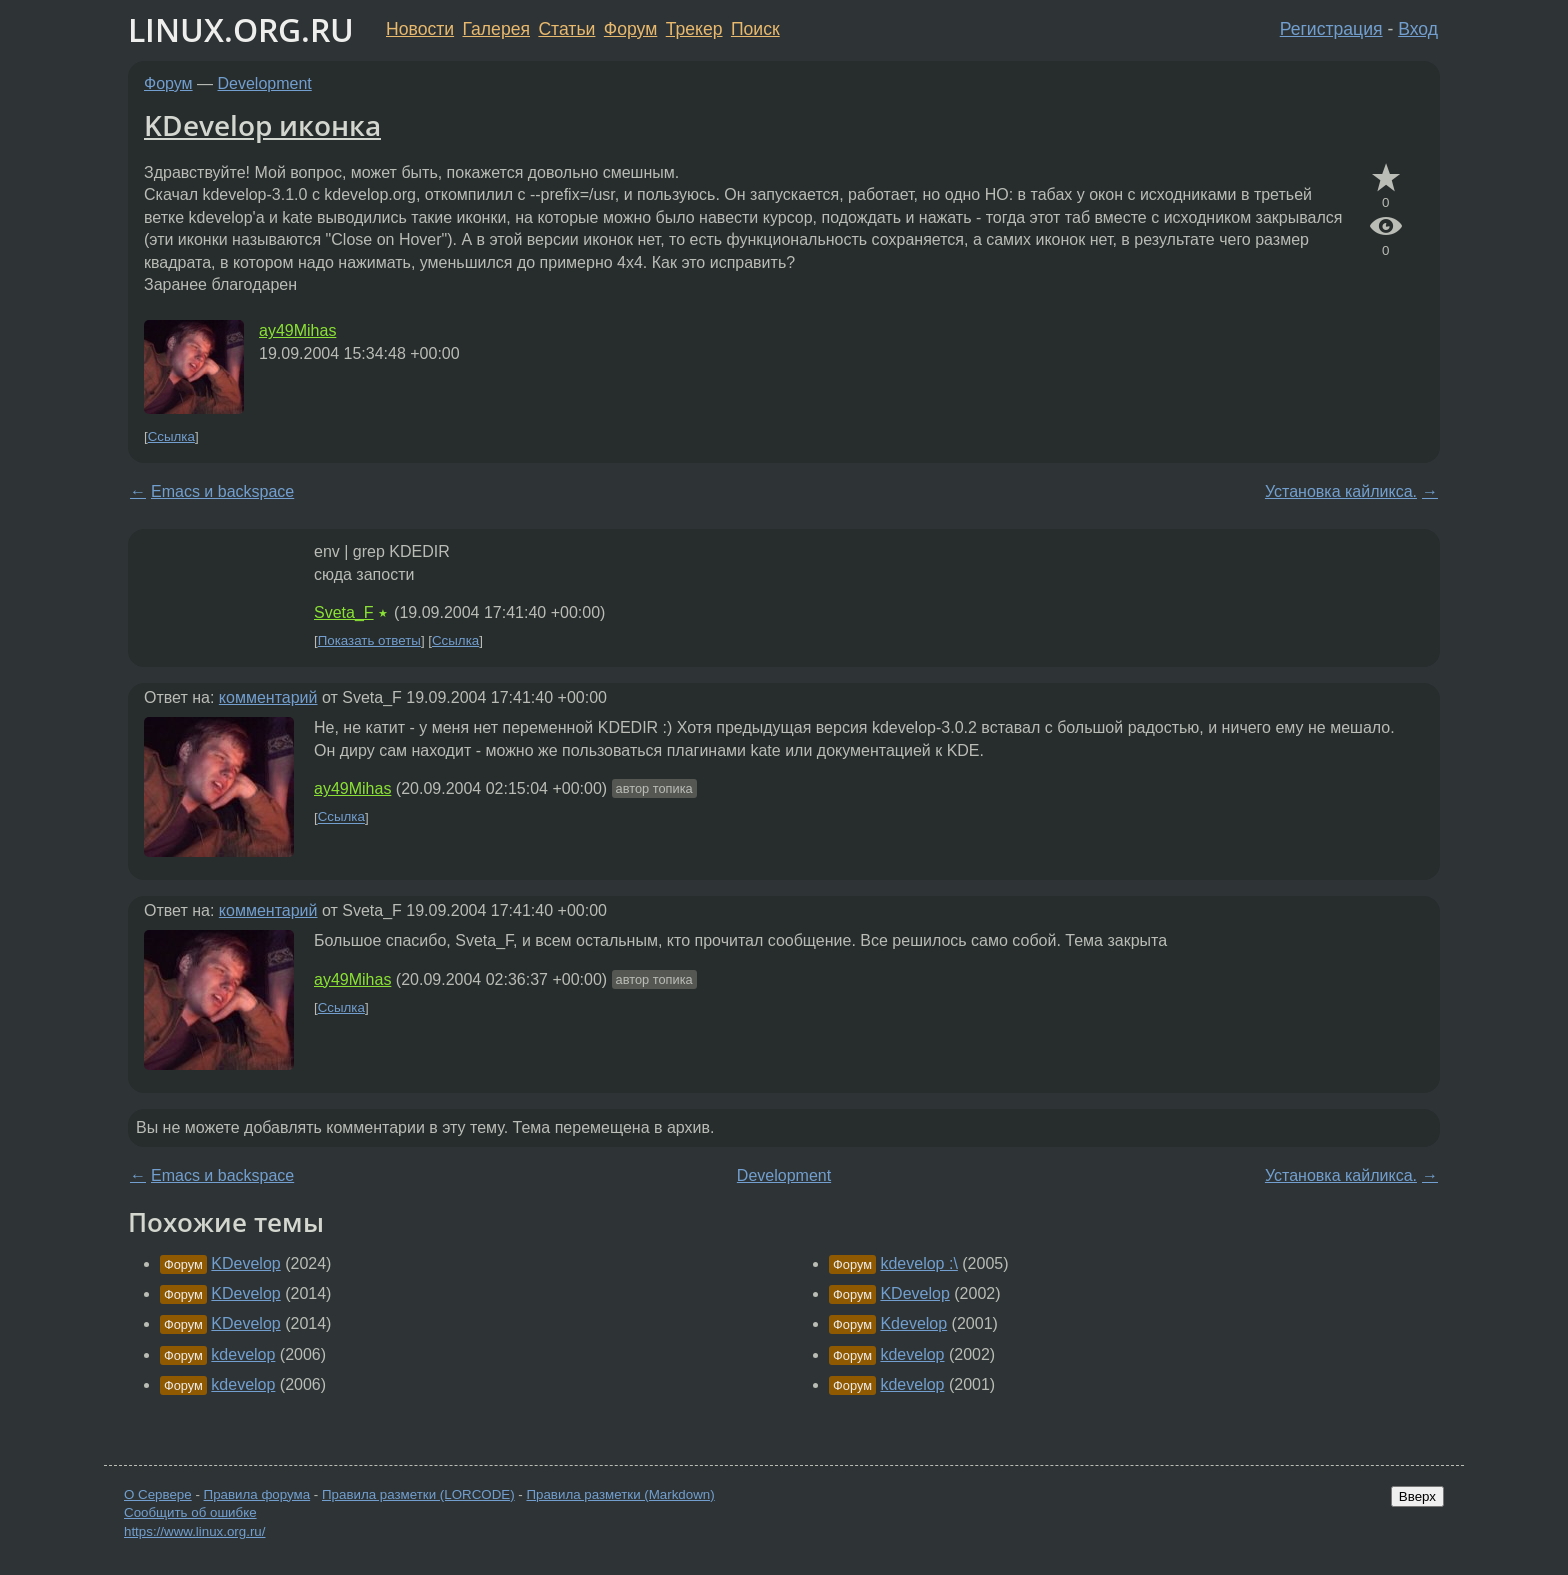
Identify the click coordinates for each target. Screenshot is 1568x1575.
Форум (630, 29)
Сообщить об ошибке (190, 1512)
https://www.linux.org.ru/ (194, 1531)
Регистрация (1331, 29)
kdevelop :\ (918, 1263)
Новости (420, 29)
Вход (1418, 29)
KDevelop (245, 1263)
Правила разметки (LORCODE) (418, 1494)
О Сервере (158, 1494)
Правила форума (257, 1494)
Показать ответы (369, 640)
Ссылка (171, 436)
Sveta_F (344, 612)
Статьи (566, 29)
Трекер (694, 29)
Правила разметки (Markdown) (620, 1494)
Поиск (755, 29)
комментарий (268, 697)
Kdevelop (913, 1323)
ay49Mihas (297, 330)
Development (265, 83)
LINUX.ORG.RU (241, 29)
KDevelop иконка (262, 125)
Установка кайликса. (1341, 491)
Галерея (496, 29)
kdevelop (243, 1354)
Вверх (1417, 1496)
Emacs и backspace (222, 491)
